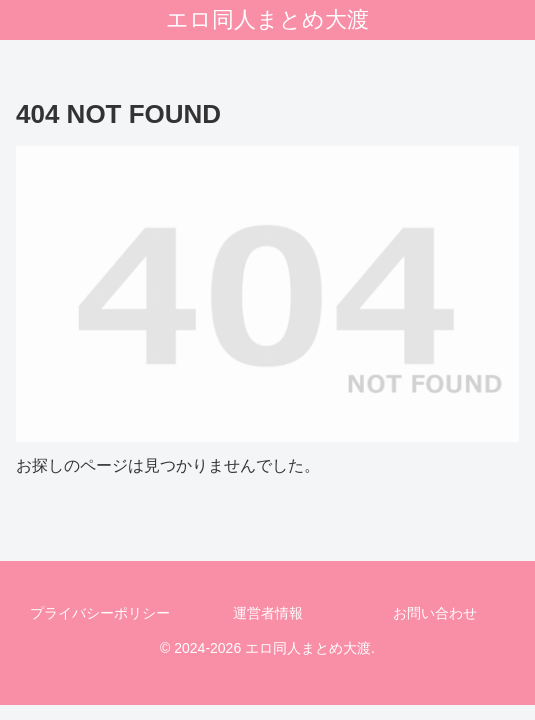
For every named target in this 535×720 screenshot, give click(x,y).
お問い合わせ (435, 613)
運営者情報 (268, 613)
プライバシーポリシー (100, 613)
